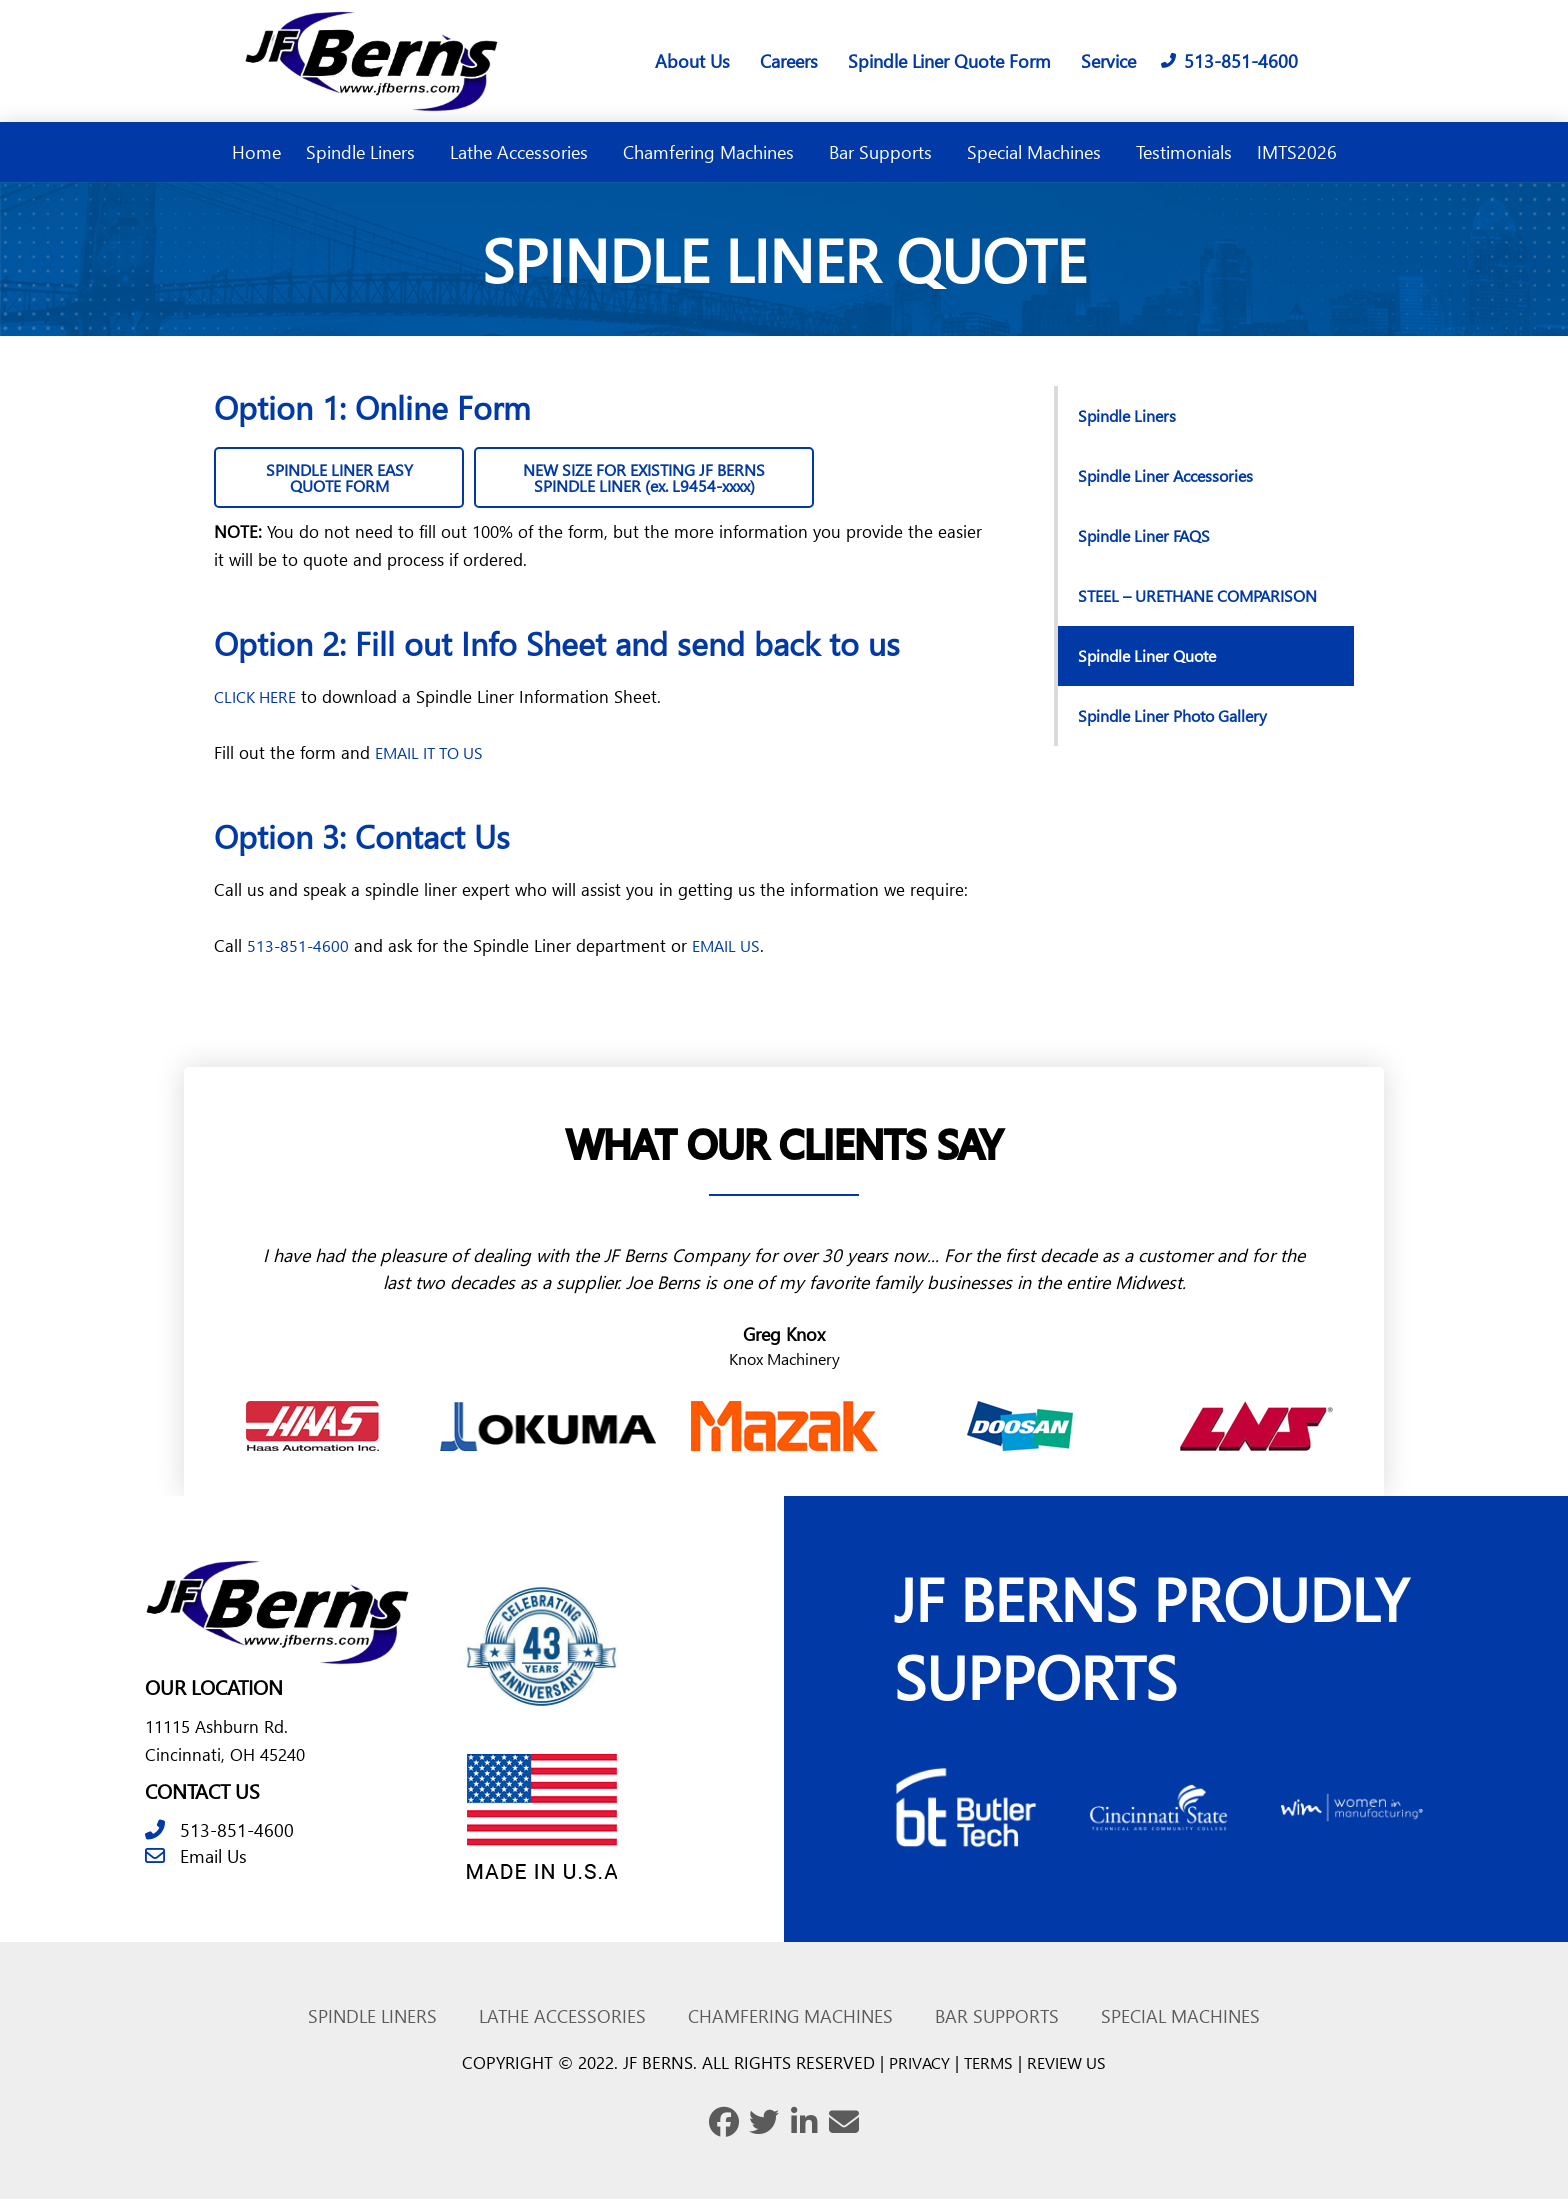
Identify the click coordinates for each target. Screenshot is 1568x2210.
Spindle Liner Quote (1153, 675)
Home (256, 151)
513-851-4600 (299, 954)
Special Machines (1039, 151)
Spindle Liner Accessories (1172, 475)
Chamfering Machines (713, 151)
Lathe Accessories (524, 151)
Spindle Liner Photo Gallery (1181, 735)
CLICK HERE (259, 705)
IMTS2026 (1297, 151)
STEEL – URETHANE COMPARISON (1152, 605)
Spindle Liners (365, 151)
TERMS (988, 2073)
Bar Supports (885, 151)
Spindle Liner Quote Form (949, 60)
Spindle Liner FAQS (1149, 535)
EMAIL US (731, 954)
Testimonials (1184, 151)
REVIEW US (1071, 2073)
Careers (789, 60)
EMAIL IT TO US (435, 761)
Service (1108, 60)
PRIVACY (915, 2073)
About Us (692, 60)
